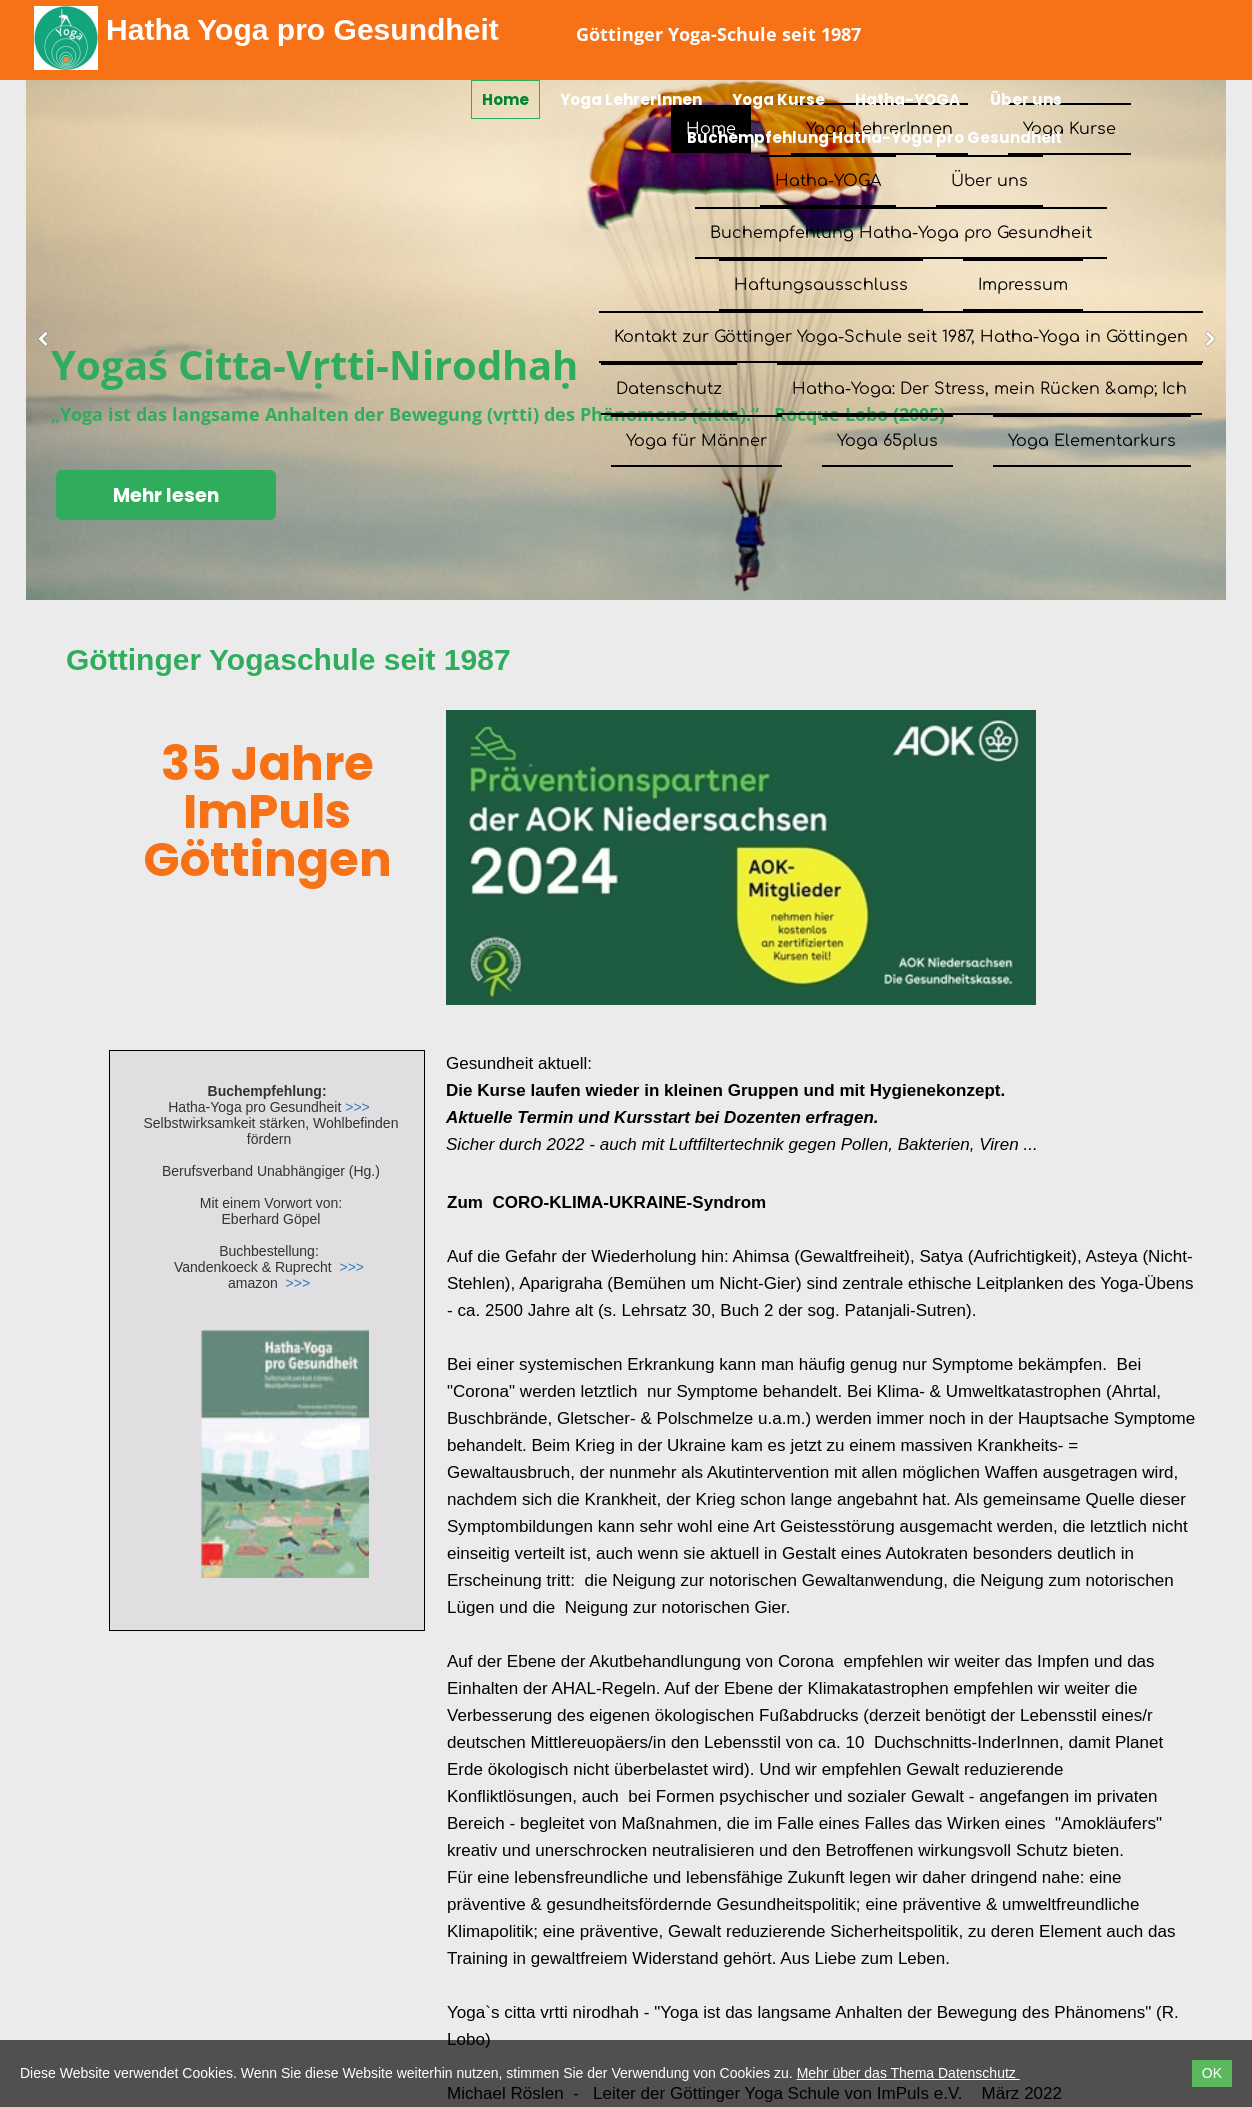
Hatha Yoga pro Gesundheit (302, 29)
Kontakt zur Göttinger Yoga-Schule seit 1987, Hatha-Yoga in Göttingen (901, 337)
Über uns (1026, 99)
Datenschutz (669, 389)
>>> (357, 1107)
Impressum (1023, 285)
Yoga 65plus (887, 441)
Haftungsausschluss (821, 285)
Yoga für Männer (696, 441)
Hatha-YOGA (907, 99)
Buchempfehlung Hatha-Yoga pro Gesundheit (874, 137)
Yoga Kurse (778, 99)
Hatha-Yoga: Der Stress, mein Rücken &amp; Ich (989, 389)
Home (505, 99)
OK (1212, 2073)
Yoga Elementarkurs (1092, 441)
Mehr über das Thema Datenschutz (908, 2073)
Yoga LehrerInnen (631, 99)
